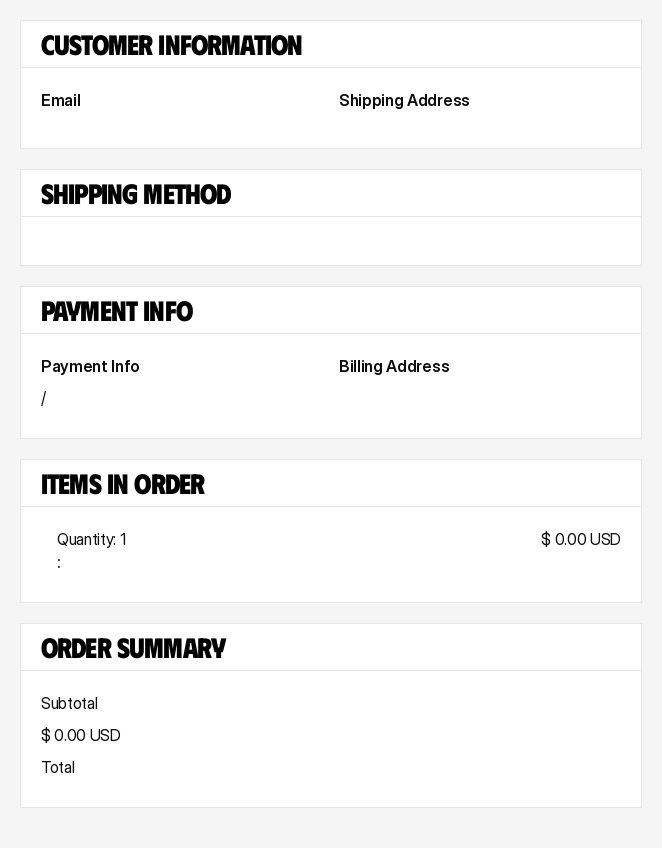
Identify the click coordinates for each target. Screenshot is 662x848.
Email (60, 100)
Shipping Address (404, 100)
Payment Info (90, 366)
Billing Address (394, 366)
